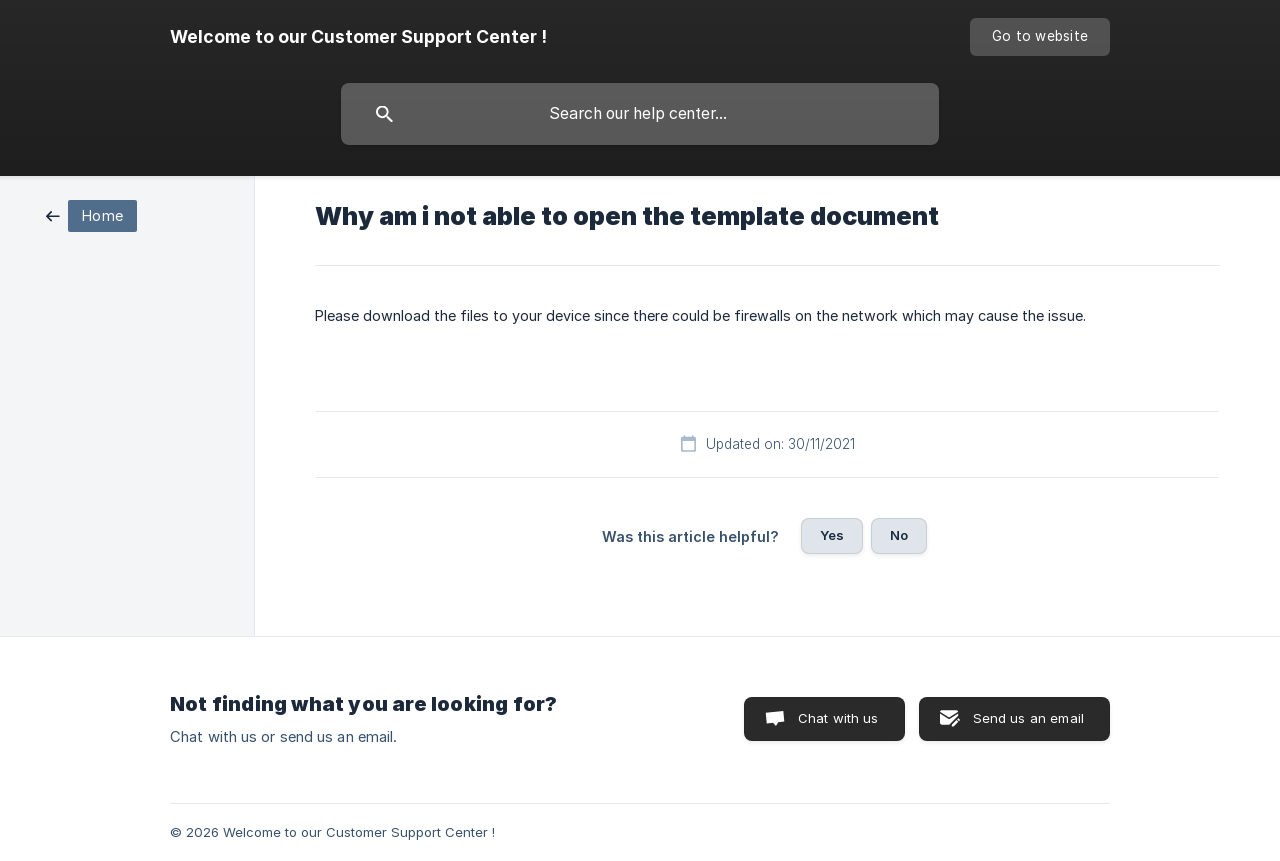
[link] (91, 214)
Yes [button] (832, 535)
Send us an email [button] (1028, 718)
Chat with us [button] (838, 718)
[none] (358, 37)
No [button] (899, 535)
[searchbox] (640, 114)
